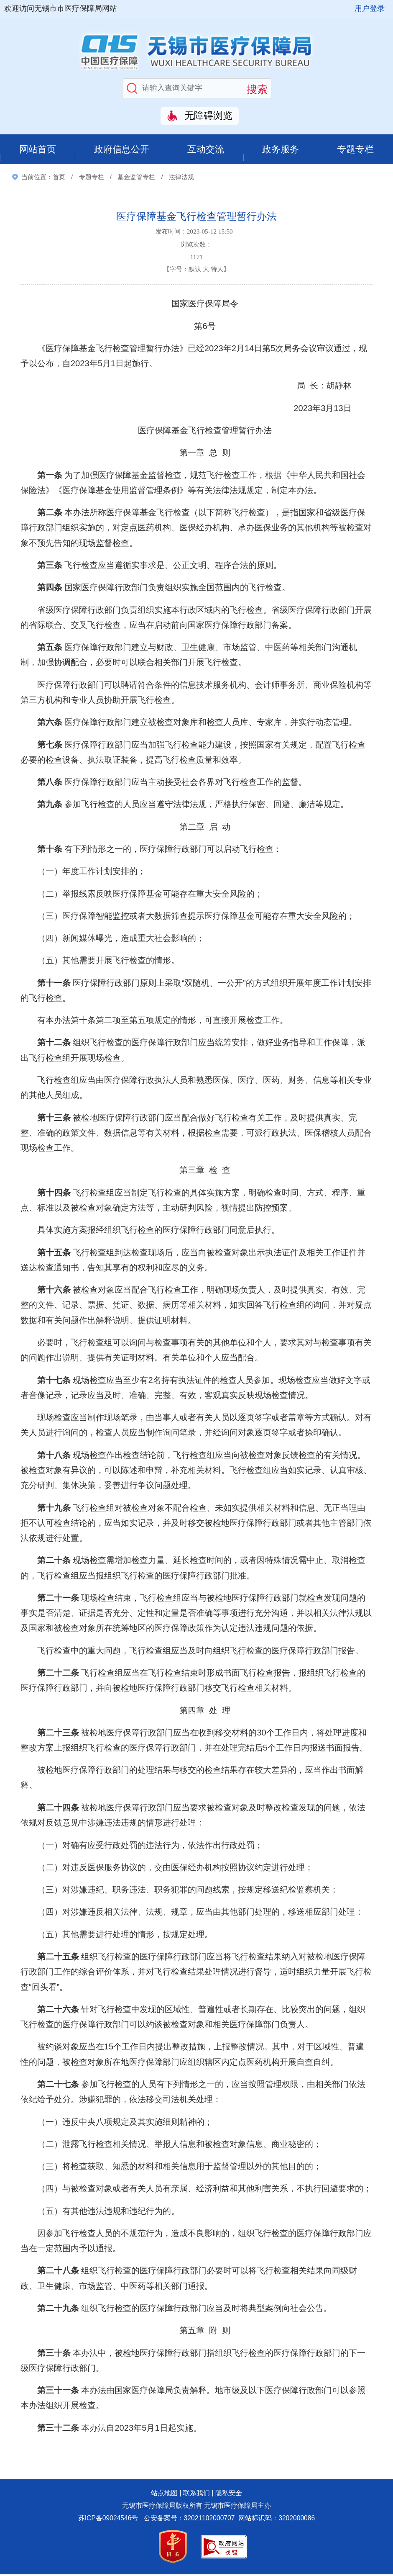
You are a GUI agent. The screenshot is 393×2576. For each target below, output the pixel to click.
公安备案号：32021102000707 (189, 2519)
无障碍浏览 (208, 116)
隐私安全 (228, 2494)
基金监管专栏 (136, 178)
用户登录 (370, 8)
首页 (59, 178)
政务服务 (281, 150)
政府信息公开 (122, 150)
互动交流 (207, 150)
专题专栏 (356, 150)
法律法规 (181, 178)
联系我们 (196, 2494)
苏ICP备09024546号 (108, 2519)
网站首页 (37, 150)
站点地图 (164, 2494)
